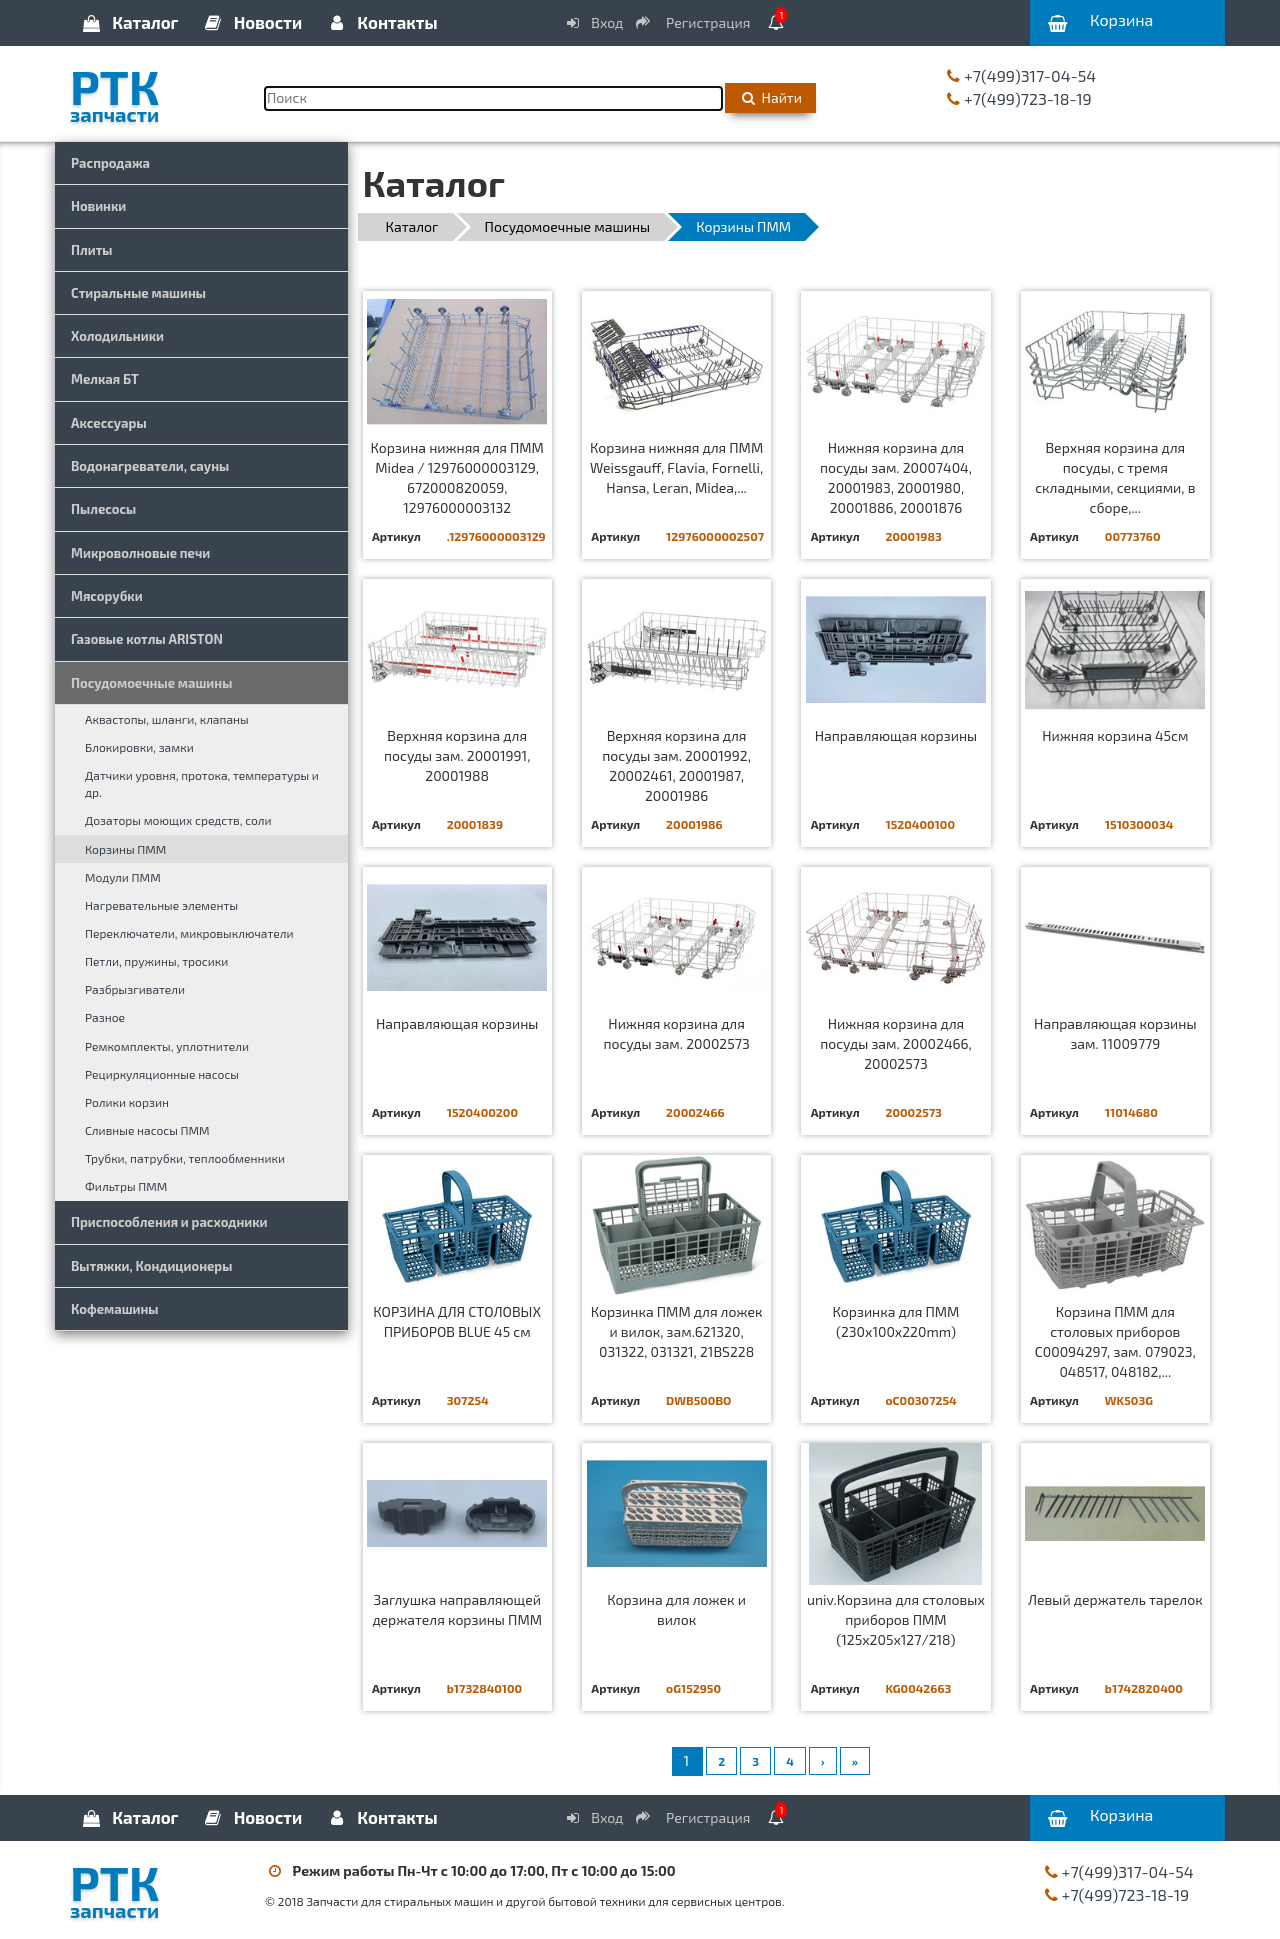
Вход (594, 22)
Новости (252, 22)
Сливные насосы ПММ (147, 1130)
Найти (770, 97)
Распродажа (110, 163)
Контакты (381, 22)
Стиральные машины (138, 293)
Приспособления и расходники (169, 1222)
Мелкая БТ (105, 379)
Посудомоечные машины (151, 683)
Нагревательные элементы (161, 905)
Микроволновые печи (140, 553)
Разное (105, 1017)
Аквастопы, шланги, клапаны (167, 719)
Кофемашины (115, 1309)
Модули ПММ (123, 877)
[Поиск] (493, 98)
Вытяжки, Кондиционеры (151, 1266)
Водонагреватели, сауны (150, 466)
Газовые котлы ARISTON (147, 639)
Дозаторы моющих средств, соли (178, 820)
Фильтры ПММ (126, 1186)
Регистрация (694, 22)
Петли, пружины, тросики (156, 961)
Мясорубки (107, 596)
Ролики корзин (127, 1102)
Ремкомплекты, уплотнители (167, 1046)
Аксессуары (109, 423)
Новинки (98, 206)
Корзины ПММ (125, 849)
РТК (152, 89)
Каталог (129, 22)
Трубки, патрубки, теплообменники (185, 1158)
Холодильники (117, 336)
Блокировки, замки (139, 747)
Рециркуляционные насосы (162, 1074)
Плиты (92, 250)
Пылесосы (103, 509)
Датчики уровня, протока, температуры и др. (202, 783)
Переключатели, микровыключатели (189, 933)
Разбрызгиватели (135, 989)
